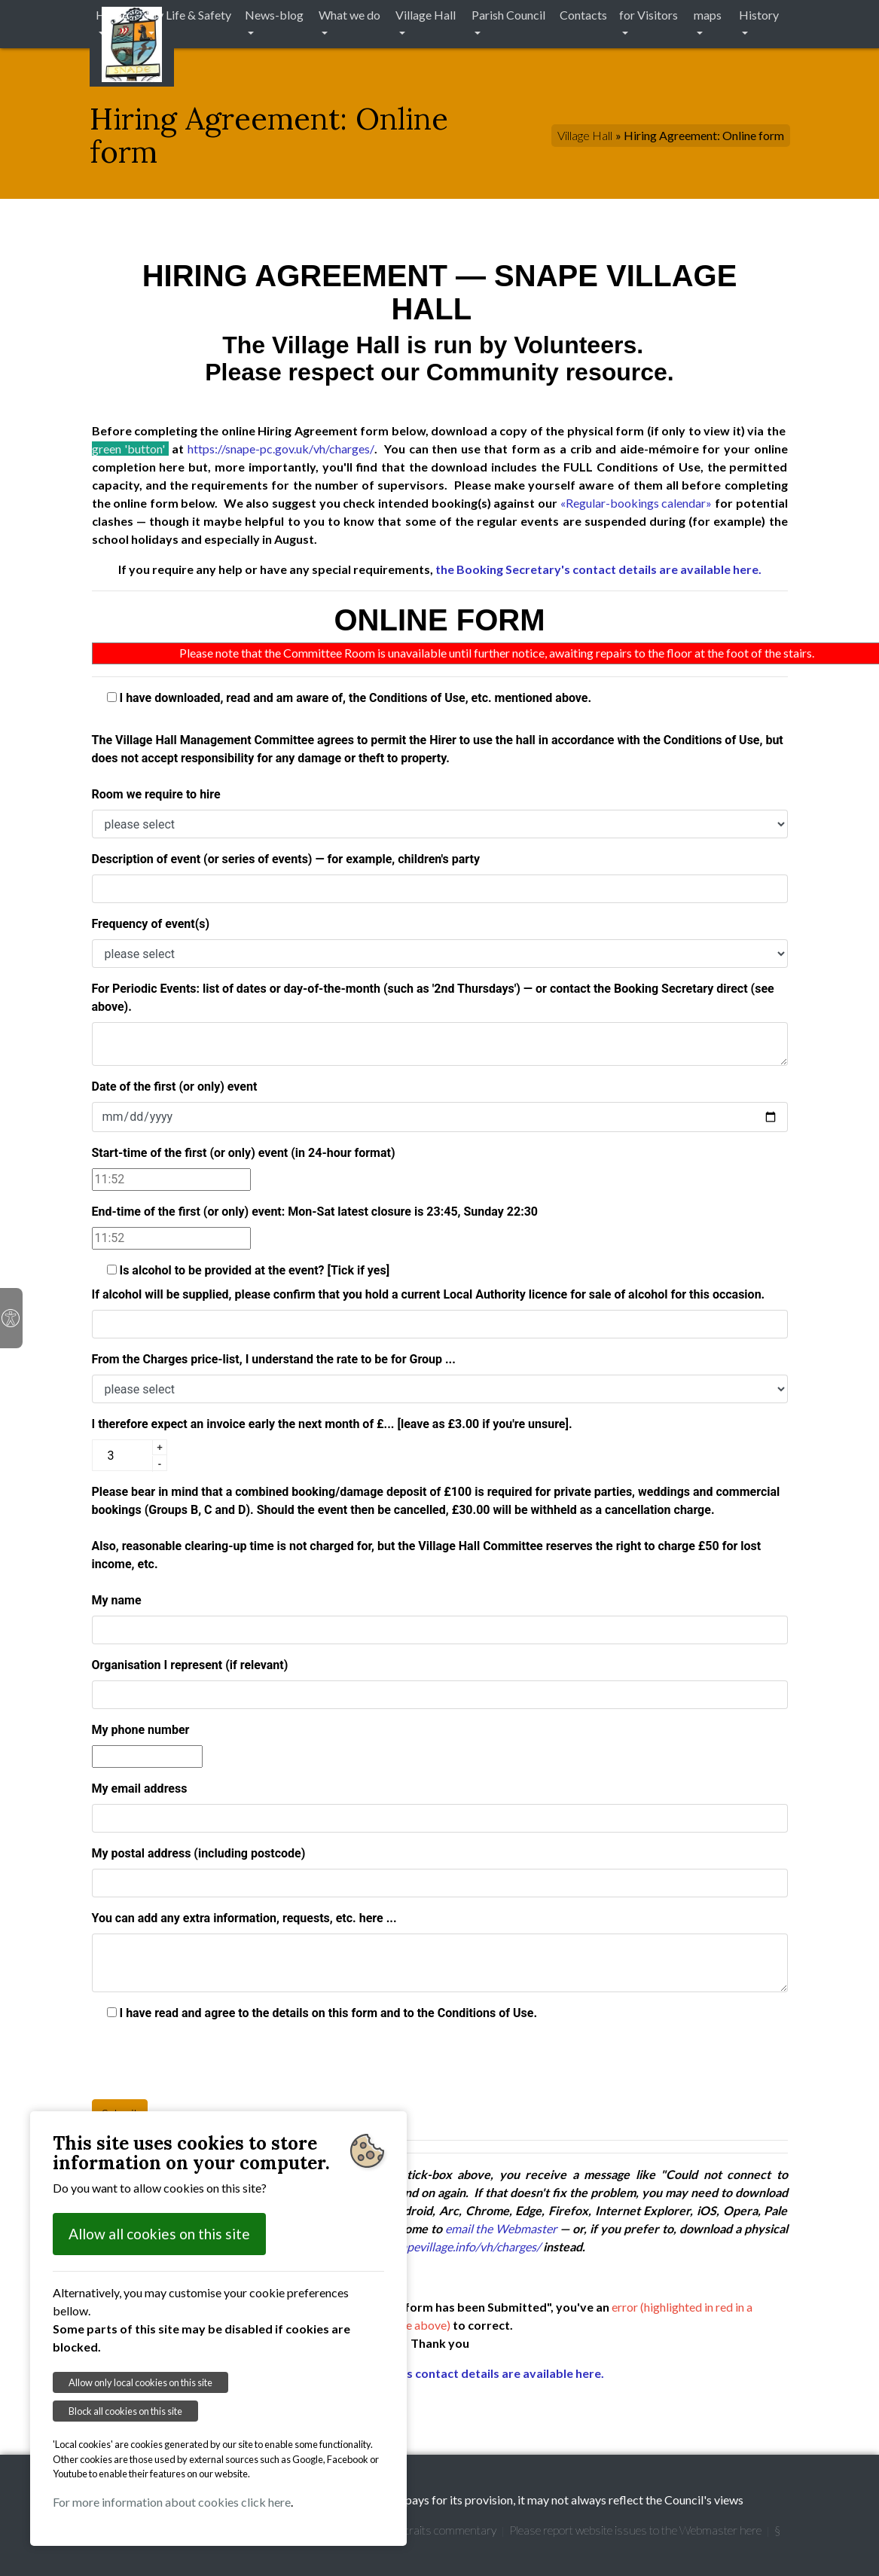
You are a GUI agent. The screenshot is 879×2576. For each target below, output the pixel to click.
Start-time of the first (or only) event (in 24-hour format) (243, 1153)
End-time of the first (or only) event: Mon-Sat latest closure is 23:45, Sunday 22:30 (315, 1211)
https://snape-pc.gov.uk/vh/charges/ (281, 448)
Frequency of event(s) (151, 924)
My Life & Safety (188, 15)
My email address (140, 1788)
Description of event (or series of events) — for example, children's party (286, 859)
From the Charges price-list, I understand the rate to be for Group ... (274, 1359)
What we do (349, 15)
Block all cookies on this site (125, 2411)
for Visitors (648, 15)
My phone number (141, 1730)
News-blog (274, 15)
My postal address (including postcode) (199, 1853)
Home (112, 15)
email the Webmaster (501, 2228)
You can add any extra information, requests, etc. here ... (244, 1918)
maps (708, 15)
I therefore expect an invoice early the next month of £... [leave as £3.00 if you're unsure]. (332, 1424)
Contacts (583, 15)
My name (117, 1600)
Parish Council (508, 15)
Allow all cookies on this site (159, 2233)
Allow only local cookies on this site (140, 2382)
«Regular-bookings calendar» (636, 503)
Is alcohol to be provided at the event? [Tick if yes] (248, 1270)
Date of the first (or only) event (175, 1086)
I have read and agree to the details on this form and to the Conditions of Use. (322, 2013)
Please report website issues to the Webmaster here (635, 2530)
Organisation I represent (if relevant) (190, 1665)
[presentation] (206, 2057)
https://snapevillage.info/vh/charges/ (445, 2246)
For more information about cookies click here (172, 2502)
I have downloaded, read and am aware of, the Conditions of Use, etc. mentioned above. (349, 698)
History (759, 15)
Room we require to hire (156, 794)
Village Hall (425, 15)
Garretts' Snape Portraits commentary (402, 2530)
